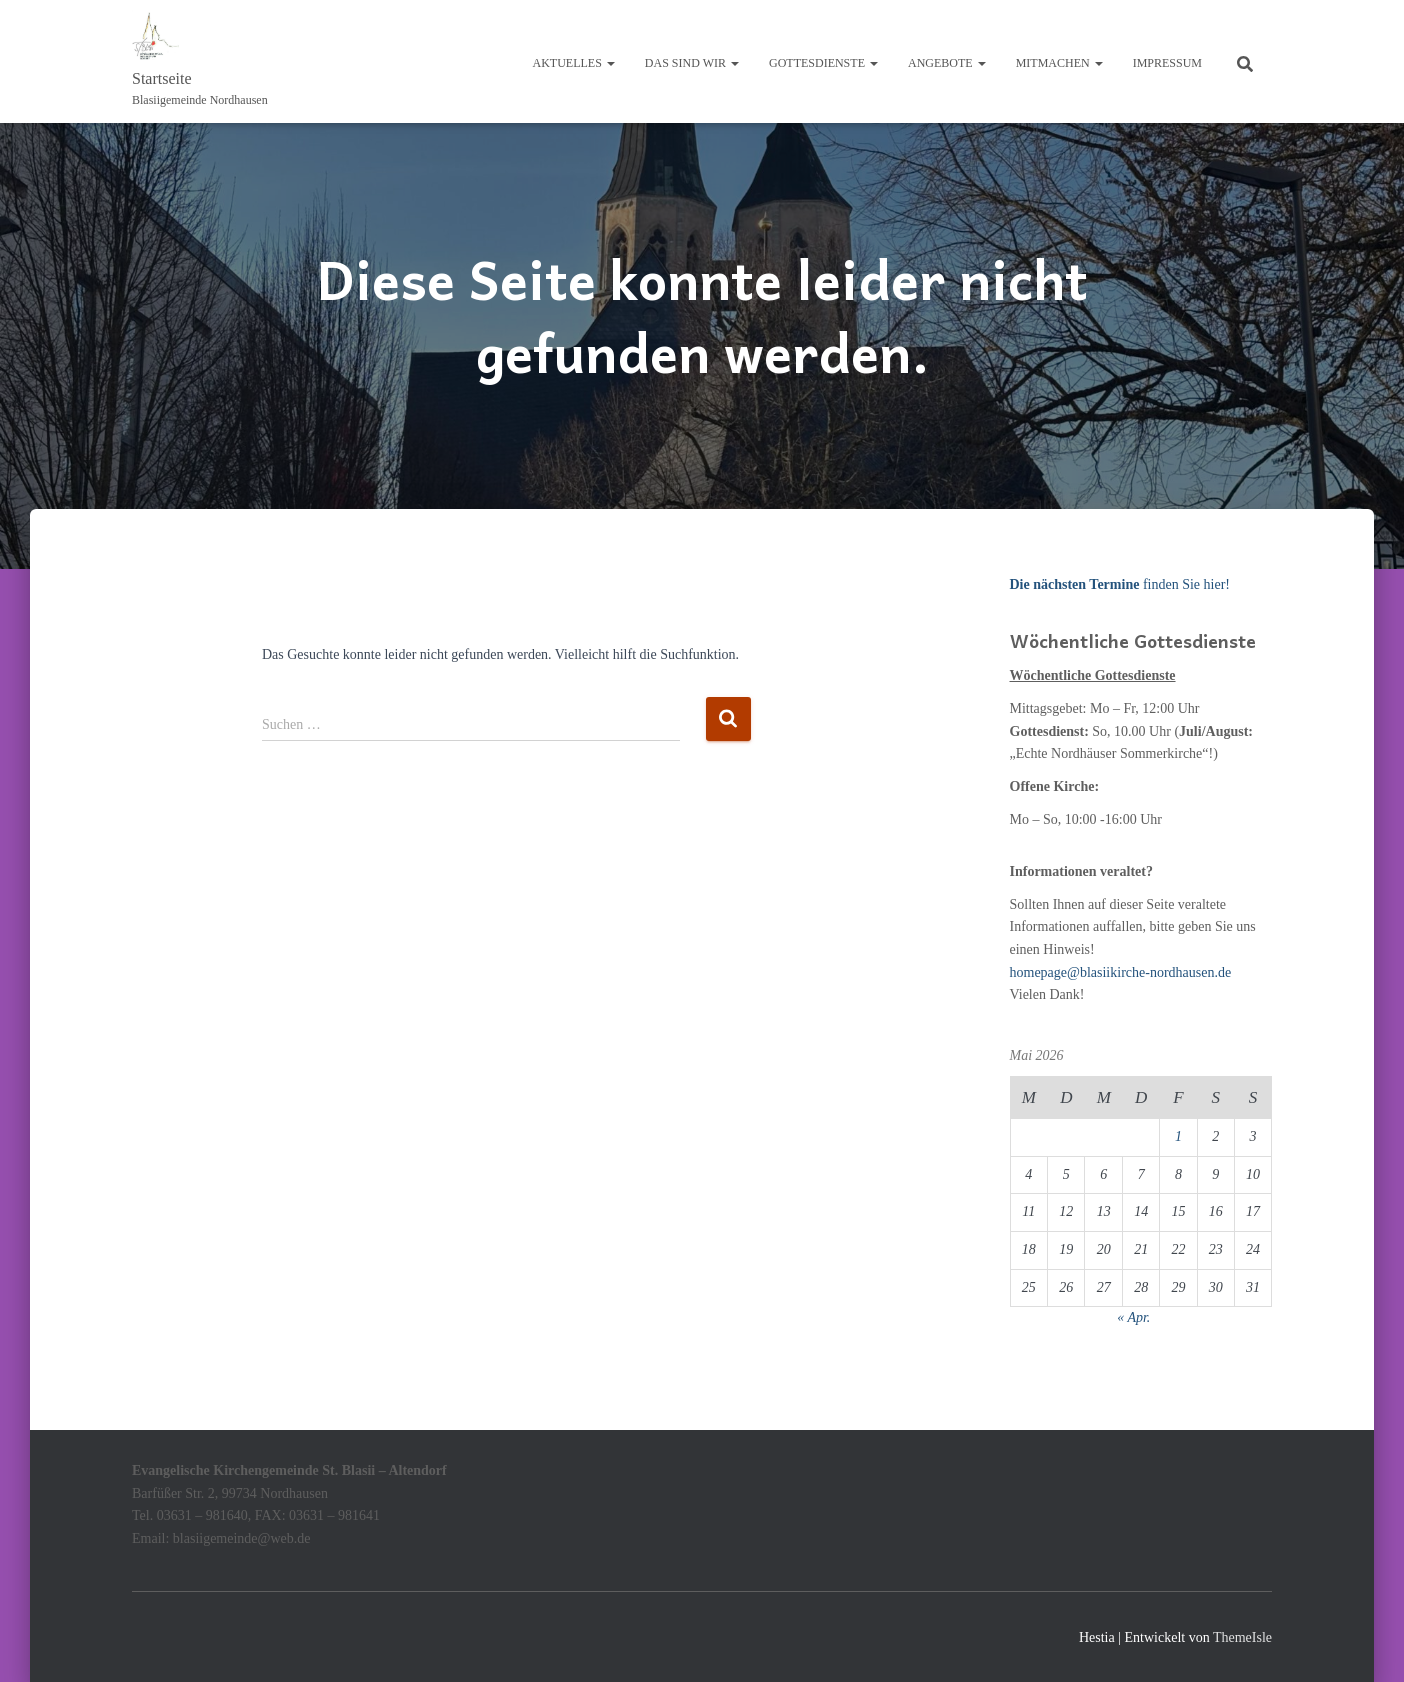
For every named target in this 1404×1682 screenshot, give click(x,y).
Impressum (1167, 63)
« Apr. (1133, 1317)
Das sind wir (692, 63)
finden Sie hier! (1120, 584)
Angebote (947, 63)
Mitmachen (1059, 63)
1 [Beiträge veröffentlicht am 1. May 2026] (1178, 1136)
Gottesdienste (823, 63)
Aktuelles (574, 63)
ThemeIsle (1242, 1637)
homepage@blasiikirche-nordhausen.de (1121, 972)
